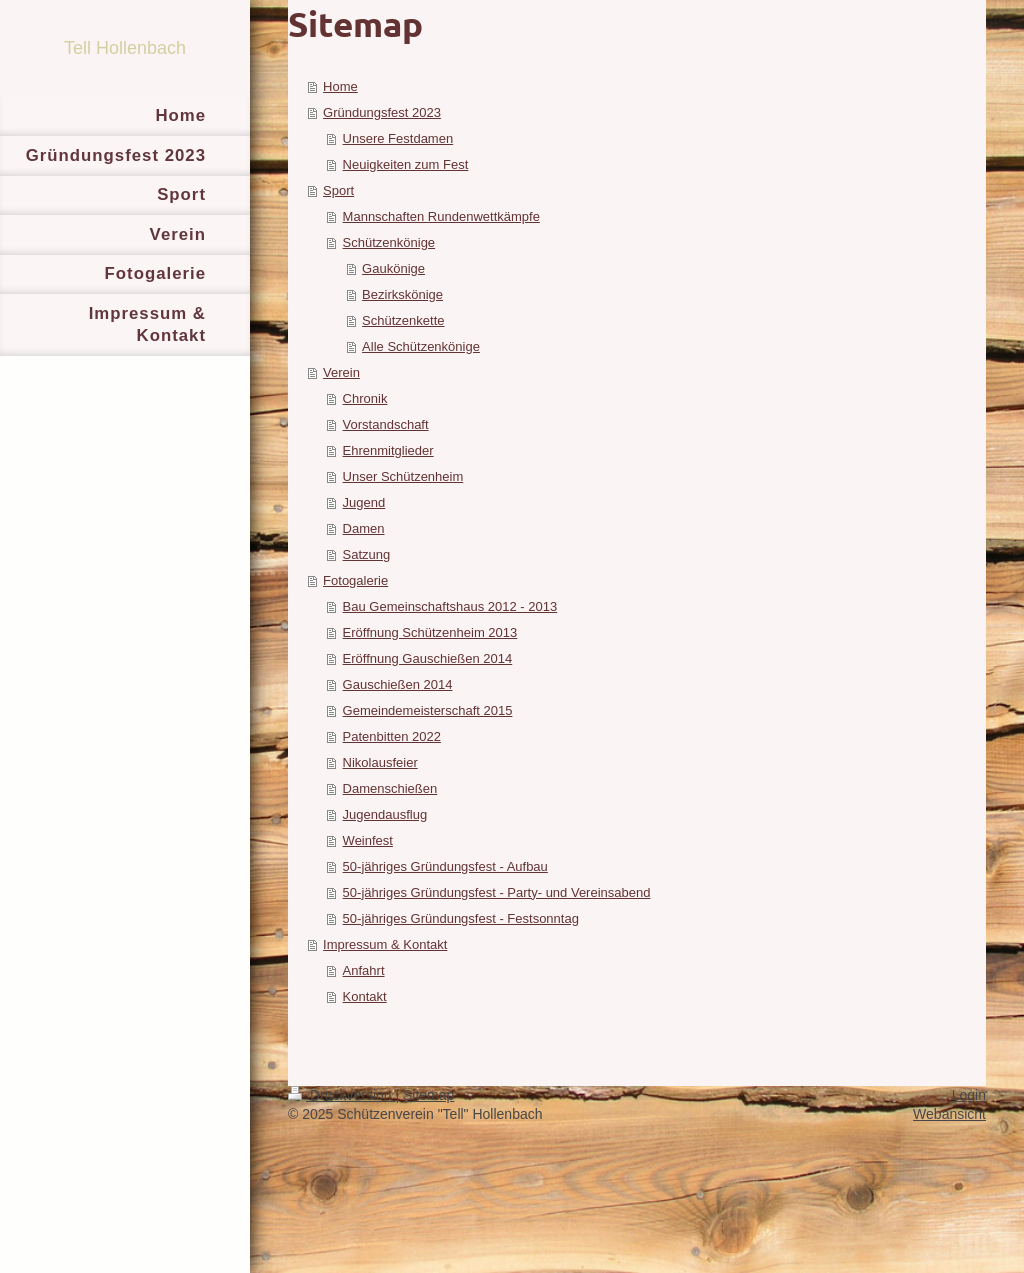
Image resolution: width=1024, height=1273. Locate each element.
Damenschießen (390, 788)
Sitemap (428, 1095)
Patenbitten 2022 (392, 736)
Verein (341, 372)
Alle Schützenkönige (421, 346)
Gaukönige (393, 268)
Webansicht (949, 1114)
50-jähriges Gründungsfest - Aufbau (445, 866)
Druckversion (341, 1095)
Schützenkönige (389, 242)
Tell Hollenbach (125, 48)
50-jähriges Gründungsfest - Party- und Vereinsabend (497, 892)
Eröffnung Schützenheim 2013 (430, 632)
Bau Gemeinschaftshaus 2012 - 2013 (450, 606)
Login (969, 1095)
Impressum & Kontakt (385, 944)
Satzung (367, 554)
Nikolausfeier (380, 762)
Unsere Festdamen (398, 138)
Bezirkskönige (402, 294)
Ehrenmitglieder (388, 450)
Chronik (365, 398)
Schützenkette (403, 320)
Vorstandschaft (386, 424)
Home (340, 86)
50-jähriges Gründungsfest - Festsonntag (461, 918)
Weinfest (368, 840)
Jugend (364, 502)
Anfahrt (364, 970)
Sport (338, 190)
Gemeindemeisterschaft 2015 (428, 710)
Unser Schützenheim (403, 476)
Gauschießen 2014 (398, 684)
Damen (364, 528)
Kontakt (365, 996)
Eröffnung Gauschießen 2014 (428, 658)
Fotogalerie (355, 580)
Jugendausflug (385, 814)
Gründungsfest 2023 (382, 112)
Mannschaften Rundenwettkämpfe (441, 216)
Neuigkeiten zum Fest (406, 164)
